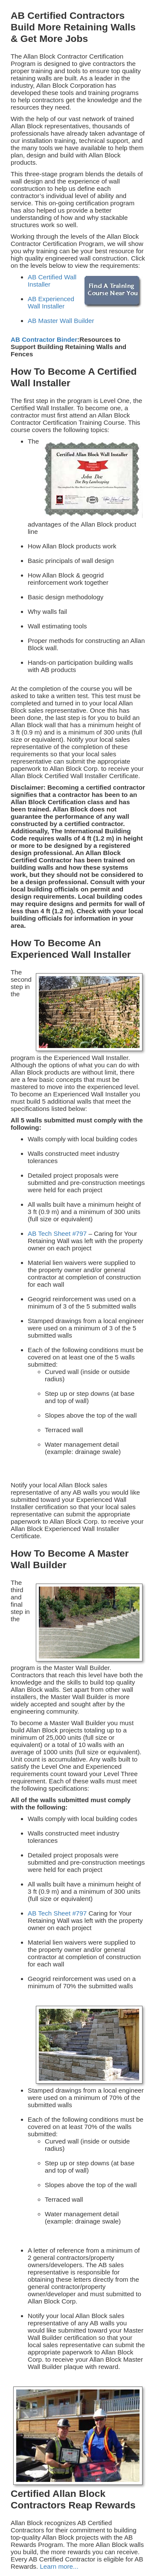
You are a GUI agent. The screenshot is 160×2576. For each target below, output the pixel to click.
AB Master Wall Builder (61, 320)
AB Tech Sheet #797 (57, 1233)
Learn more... (59, 2566)
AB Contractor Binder (44, 339)
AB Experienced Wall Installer (51, 302)
